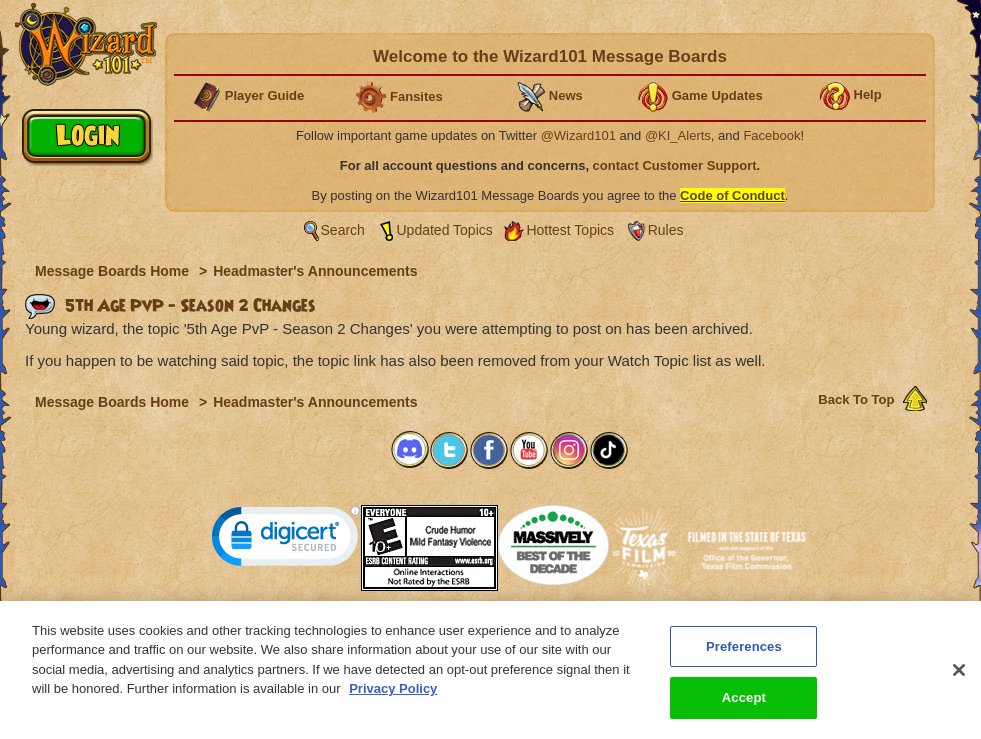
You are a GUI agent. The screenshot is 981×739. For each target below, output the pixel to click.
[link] (286, 540)
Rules (666, 230)
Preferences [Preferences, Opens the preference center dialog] (744, 656)
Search (343, 230)
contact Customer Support (675, 165)
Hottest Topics (570, 230)
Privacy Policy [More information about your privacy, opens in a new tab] (393, 699)
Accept (744, 708)
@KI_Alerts (678, 135)
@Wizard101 (578, 135)
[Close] (959, 680)
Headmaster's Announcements (315, 271)
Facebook (771, 135)
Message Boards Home (114, 271)
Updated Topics (445, 230)
